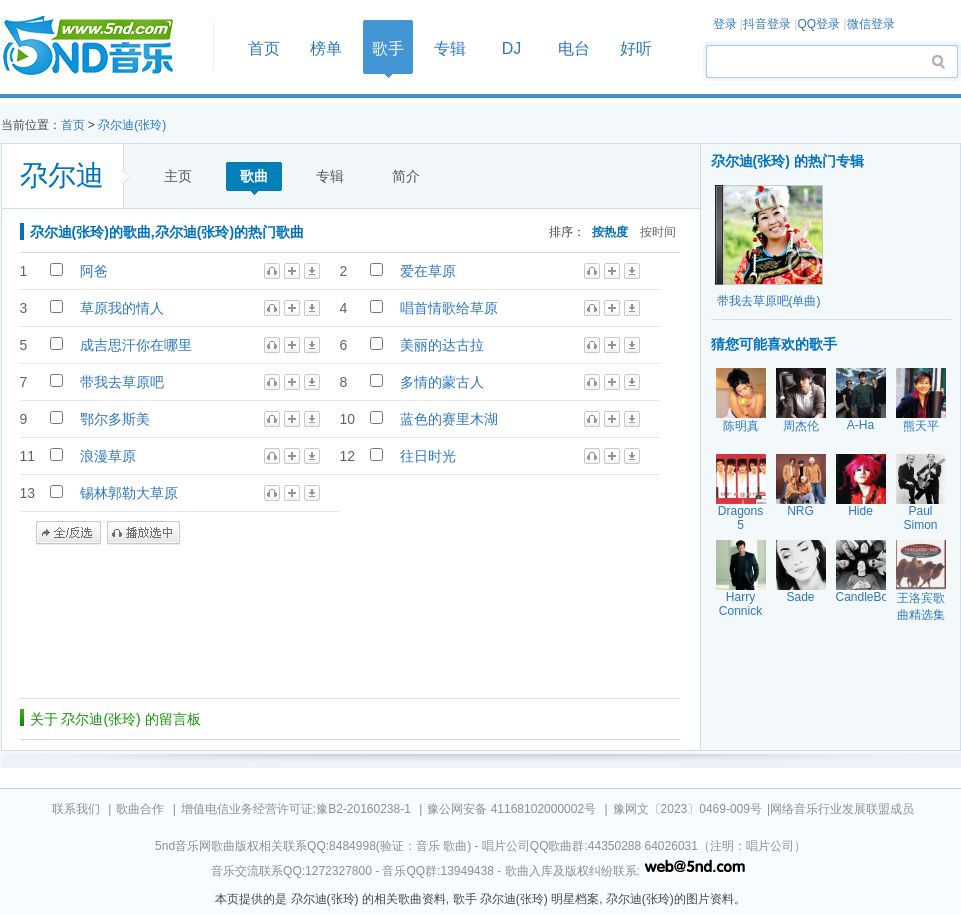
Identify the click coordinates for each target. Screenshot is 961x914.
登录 (725, 24)
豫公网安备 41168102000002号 (511, 809)
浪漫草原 (108, 456)
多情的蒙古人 (442, 382)
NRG (800, 511)
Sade (800, 597)
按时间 (658, 231)
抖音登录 (767, 24)
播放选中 (143, 533)
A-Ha (860, 425)
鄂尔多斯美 (115, 419)
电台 (574, 48)
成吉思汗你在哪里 (136, 345)
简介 (406, 176)
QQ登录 (818, 24)
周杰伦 (801, 426)
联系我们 (76, 809)
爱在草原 (428, 271)
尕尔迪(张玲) (132, 125)
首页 (101, 46)
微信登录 (871, 24)
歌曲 (254, 176)
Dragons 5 (740, 518)
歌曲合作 (140, 809)
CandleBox (865, 597)
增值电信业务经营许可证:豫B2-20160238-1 (296, 809)
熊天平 (921, 426)
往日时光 (428, 456)
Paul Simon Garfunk (920, 525)
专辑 (450, 48)
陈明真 (741, 426)
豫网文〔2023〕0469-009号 (687, 809)
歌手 (388, 48)
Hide (860, 511)
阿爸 (94, 271)
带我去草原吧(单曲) (769, 301)
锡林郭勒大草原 (129, 493)
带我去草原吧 (122, 382)
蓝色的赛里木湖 (449, 419)
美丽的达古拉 (442, 345)
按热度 (610, 231)
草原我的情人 (122, 308)
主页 (178, 176)
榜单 (326, 48)
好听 (636, 48)
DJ (512, 48)
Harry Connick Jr (740, 611)
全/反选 (68, 533)
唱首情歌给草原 (449, 308)
